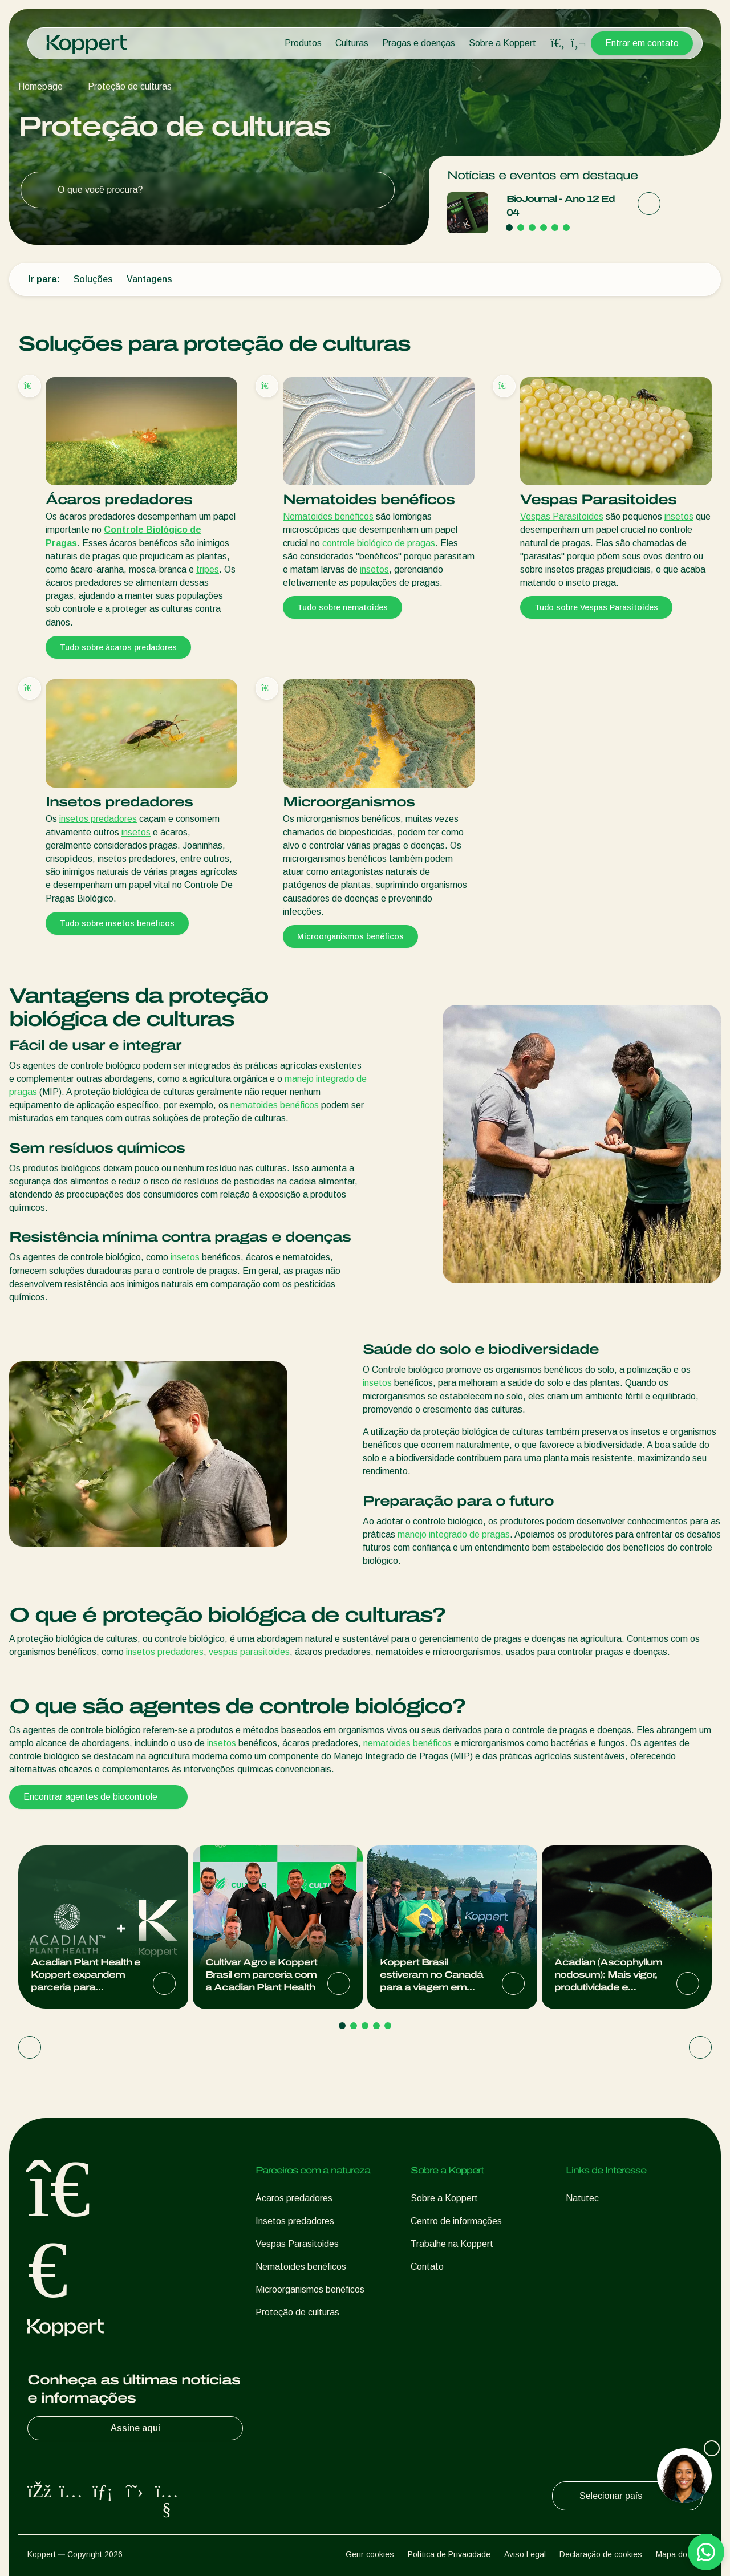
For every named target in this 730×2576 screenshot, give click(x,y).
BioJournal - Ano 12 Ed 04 (560, 205)
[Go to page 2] (520, 227)
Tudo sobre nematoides (342, 607)
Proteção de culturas (130, 86)
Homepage (40, 86)
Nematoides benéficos (328, 516)
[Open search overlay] (558, 43)
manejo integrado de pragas (454, 1534)
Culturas (351, 43)
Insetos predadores (295, 2221)
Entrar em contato (642, 43)
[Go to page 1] (509, 227)
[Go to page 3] (532, 227)
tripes (207, 569)
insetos (374, 569)
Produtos (303, 43)
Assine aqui (174, 2428)
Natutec (582, 2198)
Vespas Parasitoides (561, 516)
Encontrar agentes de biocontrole (98, 1797)
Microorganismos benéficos (350, 936)
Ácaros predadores (294, 2198)
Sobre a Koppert (502, 43)
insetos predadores (98, 818)
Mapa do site (679, 2554)
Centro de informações (456, 2221)
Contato (427, 2266)
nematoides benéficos (274, 1105)
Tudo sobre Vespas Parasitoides (596, 607)
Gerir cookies (370, 2554)
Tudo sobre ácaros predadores (118, 647)
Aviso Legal (525, 2554)
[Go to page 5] (554, 227)
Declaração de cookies (600, 2554)
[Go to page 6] (566, 227)
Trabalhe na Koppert (452, 2244)
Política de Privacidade (449, 2554)
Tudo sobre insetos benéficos (117, 923)
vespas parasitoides (249, 1652)
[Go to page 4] (543, 227)
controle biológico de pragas (378, 543)
